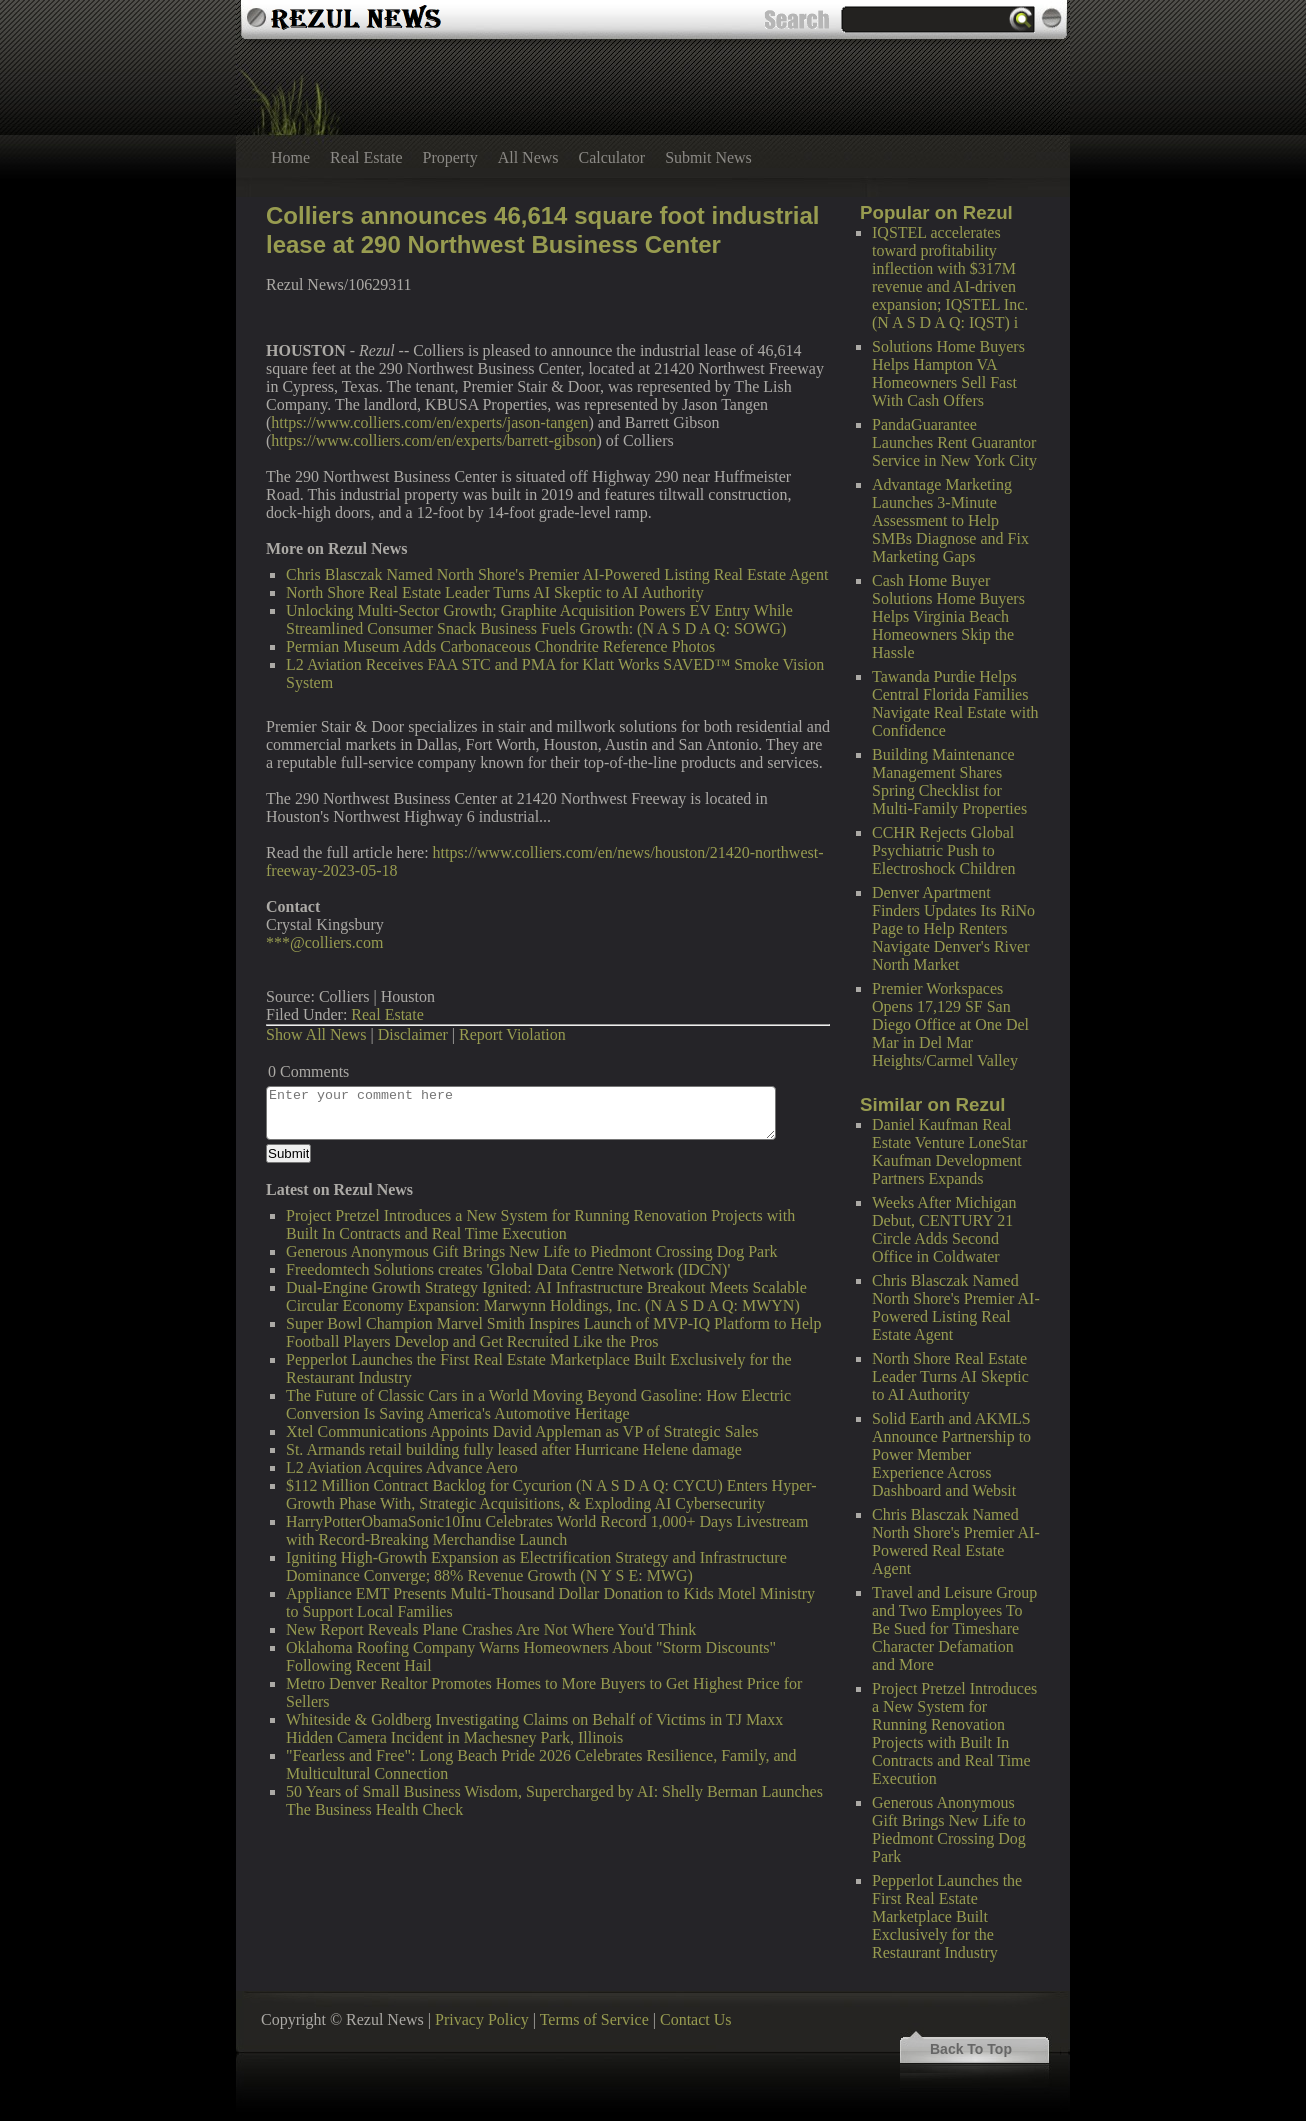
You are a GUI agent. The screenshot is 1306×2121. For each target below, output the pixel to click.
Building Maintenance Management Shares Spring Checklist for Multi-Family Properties (949, 781)
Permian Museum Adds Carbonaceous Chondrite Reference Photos (500, 646)
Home (290, 157)
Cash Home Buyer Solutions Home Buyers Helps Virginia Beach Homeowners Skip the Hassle (948, 616)
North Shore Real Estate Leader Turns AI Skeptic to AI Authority (950, 1376)
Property (450, 157)
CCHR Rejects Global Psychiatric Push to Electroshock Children (944, 850)
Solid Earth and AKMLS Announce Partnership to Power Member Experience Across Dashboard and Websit (951, 1454)
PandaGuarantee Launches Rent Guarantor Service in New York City (954, 442)
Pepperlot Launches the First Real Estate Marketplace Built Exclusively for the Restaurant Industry (947, 1916)
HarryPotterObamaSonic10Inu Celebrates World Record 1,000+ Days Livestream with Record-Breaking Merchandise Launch (547, 1530)
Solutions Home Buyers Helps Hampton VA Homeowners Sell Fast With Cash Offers (948, 373)
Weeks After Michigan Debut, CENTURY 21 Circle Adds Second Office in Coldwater (944, 1229)
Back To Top (971, 2049)
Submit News (708, 157)
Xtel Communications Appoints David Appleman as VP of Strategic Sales (522, 1431)
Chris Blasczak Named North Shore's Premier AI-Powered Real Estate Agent (956, 1541)
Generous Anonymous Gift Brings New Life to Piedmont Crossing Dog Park (949, 1829)
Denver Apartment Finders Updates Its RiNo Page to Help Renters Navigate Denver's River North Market (953, 928)
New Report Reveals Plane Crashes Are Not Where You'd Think (491, 1629)
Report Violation (512, 1034)
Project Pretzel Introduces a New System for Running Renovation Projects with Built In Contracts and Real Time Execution (954, 1733)
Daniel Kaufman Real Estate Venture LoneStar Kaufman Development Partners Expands (949, 1151)
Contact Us (696, 2019)
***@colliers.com (324, 942)
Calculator (612, 157)
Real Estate (366, 157)
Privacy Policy (482, 2019)
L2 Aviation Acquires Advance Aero (402, 1467)
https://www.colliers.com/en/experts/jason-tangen (429, 422)
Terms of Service (594, 2019)
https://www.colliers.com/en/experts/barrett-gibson (433, 440)
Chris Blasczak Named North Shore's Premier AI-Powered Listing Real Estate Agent (956, 1307)
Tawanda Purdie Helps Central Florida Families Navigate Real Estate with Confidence (955, 703)
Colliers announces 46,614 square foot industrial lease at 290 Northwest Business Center (543, 230)
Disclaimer (413, 1034)
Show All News (316, 1034)
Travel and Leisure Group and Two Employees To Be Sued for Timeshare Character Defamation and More (954, 1628)
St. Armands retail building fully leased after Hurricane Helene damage (514, 1449)
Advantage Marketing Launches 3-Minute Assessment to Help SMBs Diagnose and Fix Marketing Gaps (950, 520)
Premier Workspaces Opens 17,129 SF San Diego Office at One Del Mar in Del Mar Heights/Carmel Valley (950, 1024)
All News (528, 157)
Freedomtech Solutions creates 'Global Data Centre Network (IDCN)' (508, 1269)
